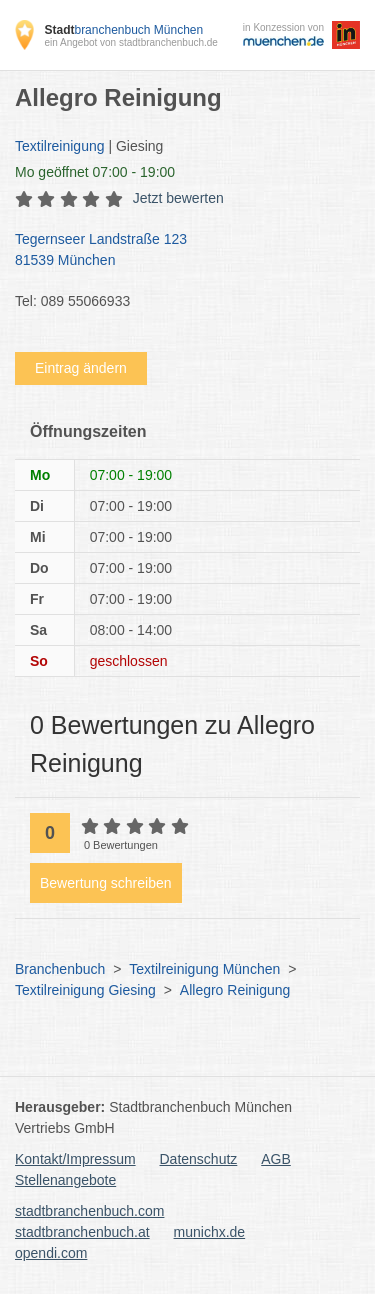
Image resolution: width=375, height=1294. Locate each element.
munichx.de (210, 1232)
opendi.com (51, 1253)
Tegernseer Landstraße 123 (177, 251)
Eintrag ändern (81, 368)
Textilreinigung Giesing (85, 990)
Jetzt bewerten (178, 198)
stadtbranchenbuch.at (82, 1232)
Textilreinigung (60, 146)
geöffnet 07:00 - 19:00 (95, 172)
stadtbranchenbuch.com (89, 1211)
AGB (276, 1159)
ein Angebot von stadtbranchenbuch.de (130, 42)
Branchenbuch (60, 969)
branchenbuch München (123, 30)
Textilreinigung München (204, 969)
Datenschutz (199, 1159)
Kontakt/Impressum (75, 1159)
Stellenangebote (65, 1180)
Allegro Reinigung (235, 990)
